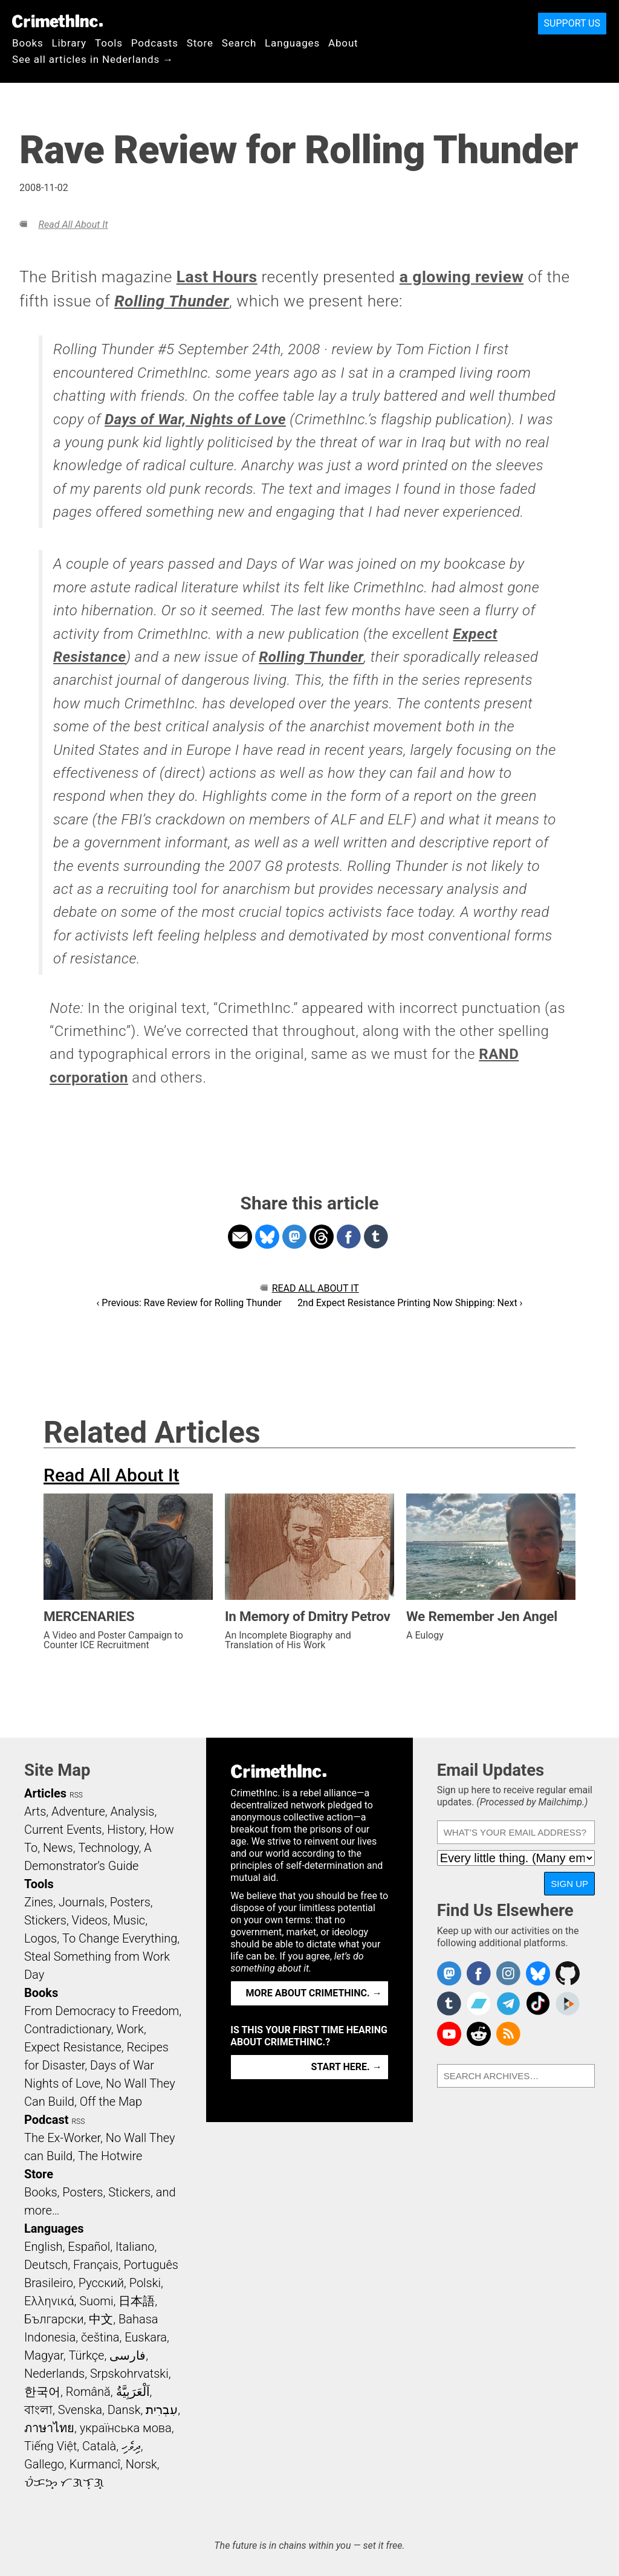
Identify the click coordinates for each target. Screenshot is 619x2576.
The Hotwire (110, 2156)
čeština (100, 2337)
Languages (292, 43)
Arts (35, 1811)
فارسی (127, 2355)
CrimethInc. (57, 21)
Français (95, 2264)
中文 (101, 2319)
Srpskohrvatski (129, 2373)
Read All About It (73, 224)
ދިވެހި (131, 2446)
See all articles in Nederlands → (92, 59)
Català (99, 2446)
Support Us (572, 23)
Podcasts (154, 43)
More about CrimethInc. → (314, 1993)
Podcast (46, 2119)
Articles (45, 1793)
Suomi (96, 2301)
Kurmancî (95, 2464)
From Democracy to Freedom (101, 2011)
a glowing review (462, 277)
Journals (82, 1902)
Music (129, 1920)
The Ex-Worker (62, 2138)
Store (200, 43)
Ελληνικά (49, 2301)
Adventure (78, 1811)
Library (69, 43)
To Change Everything (119, 1938)
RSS (76, 1795)
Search (239, 43)
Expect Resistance (73, 2047)
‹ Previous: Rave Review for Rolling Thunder (189, 1303)
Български (54, 2319)
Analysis (132, 1811)
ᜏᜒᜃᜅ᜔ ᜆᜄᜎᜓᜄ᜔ (64, 2482)
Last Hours (217, 277)
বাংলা (38, 2410)
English (43, 2246)
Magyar (43, 2355)
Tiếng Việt (50, 2446)
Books (28, 43)
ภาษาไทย (49, 2428)
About (343, 43)
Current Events (63, 1829)
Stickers (45, 1920)
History (125, 1829)
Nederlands (54, 2373)
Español (89, 2246)
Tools (109, 43)
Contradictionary (67, 2029)
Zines (38, 1902)
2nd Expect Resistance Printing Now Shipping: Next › (410, 1303)
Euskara (146, 2337)
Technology (108, 1847)
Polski (145, 2283)
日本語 (136, 2301)
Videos (90, 1920)
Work (130, 2029)
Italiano (134, 2246)
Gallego (44, 2464)
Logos (40, 1938)
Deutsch (46, 2264)
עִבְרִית (162, 2410)
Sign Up (569, 1884)
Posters (130, 1902)
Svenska (80, 2410)
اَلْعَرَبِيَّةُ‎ (133, 2391)
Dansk (124, 2410)
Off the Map (111, 2101)
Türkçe (86, 2355)
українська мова (126, 2428)
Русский (101, 2283)
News (58, 1847)
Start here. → (346, 2067)
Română (88, 2391)
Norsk (141, 2464)
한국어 (42, 2391)
